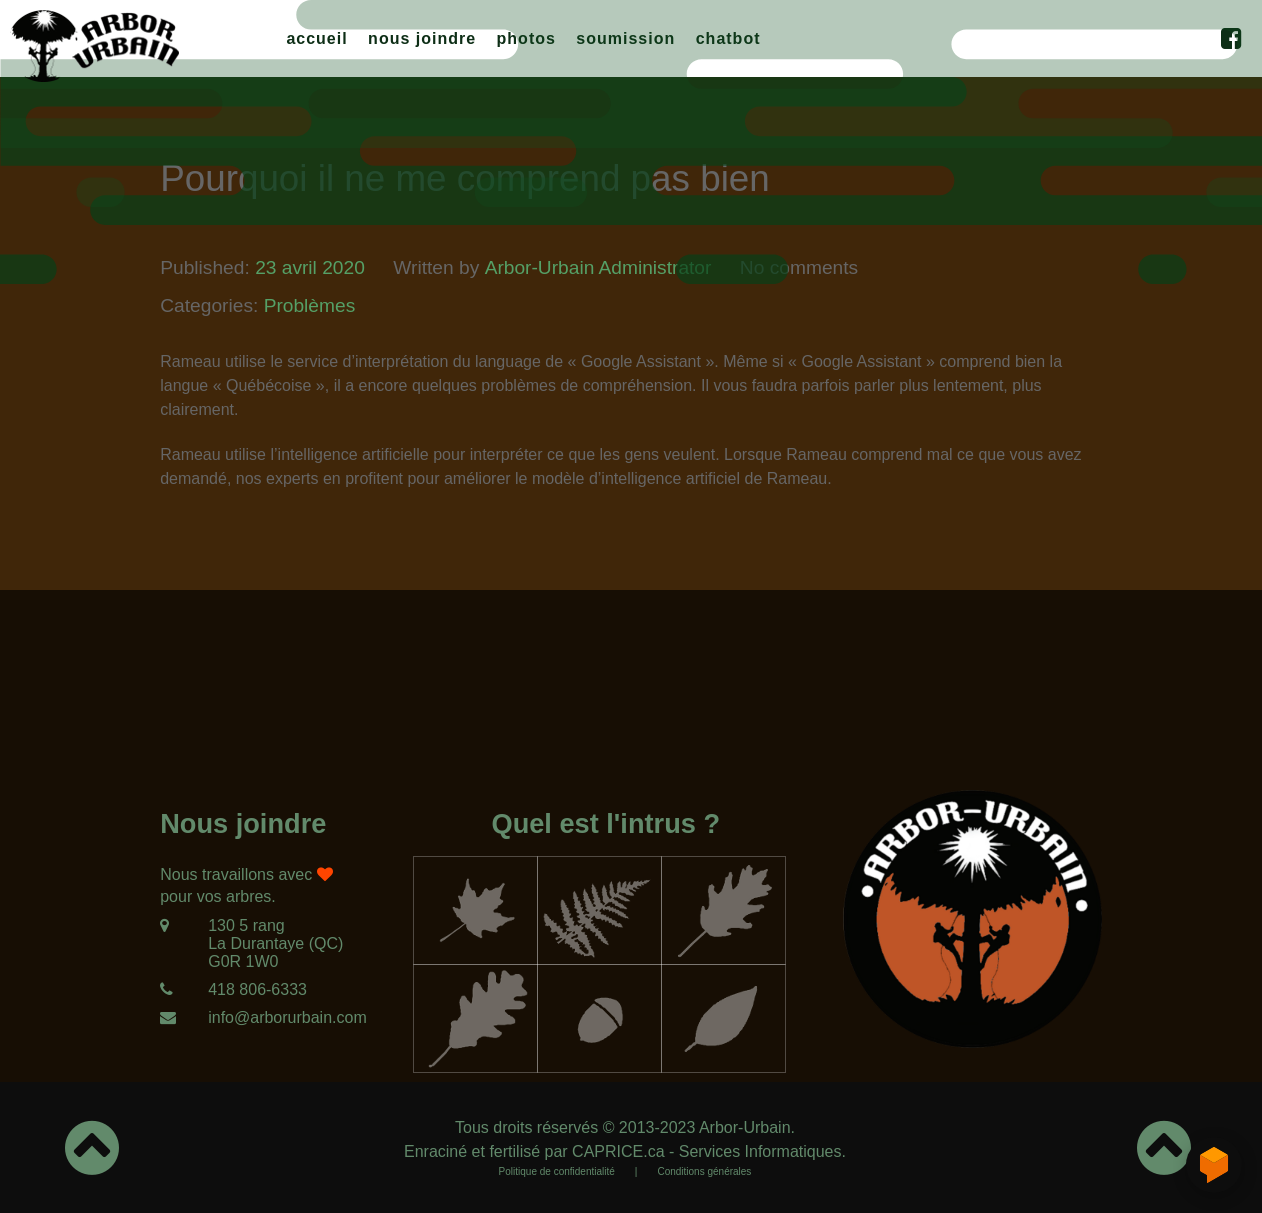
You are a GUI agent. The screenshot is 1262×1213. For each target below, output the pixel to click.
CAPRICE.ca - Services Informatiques (706, 1151)
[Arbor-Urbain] (94, 43)
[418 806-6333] (252, 990)
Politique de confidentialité (557, 1171)
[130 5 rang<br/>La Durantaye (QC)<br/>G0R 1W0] (252, 944)
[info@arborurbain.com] (252, 1018)
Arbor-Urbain (745, 1127)
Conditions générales (704, 1171)
